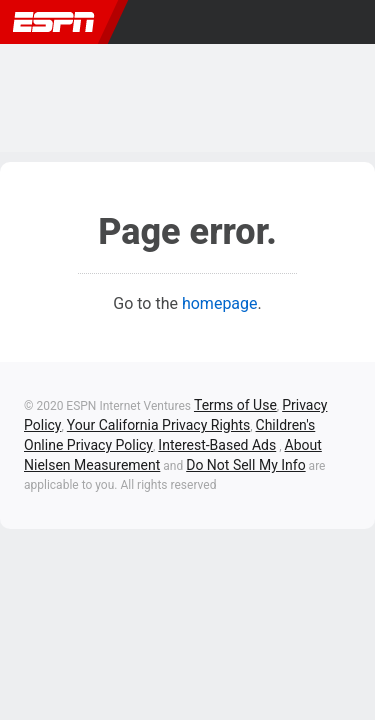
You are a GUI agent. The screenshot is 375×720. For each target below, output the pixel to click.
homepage (220, 303)
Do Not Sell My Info (245, 465)
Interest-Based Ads (217, 445)
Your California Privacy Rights (158, 425)
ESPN (54, 22)
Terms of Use (235, 405)
